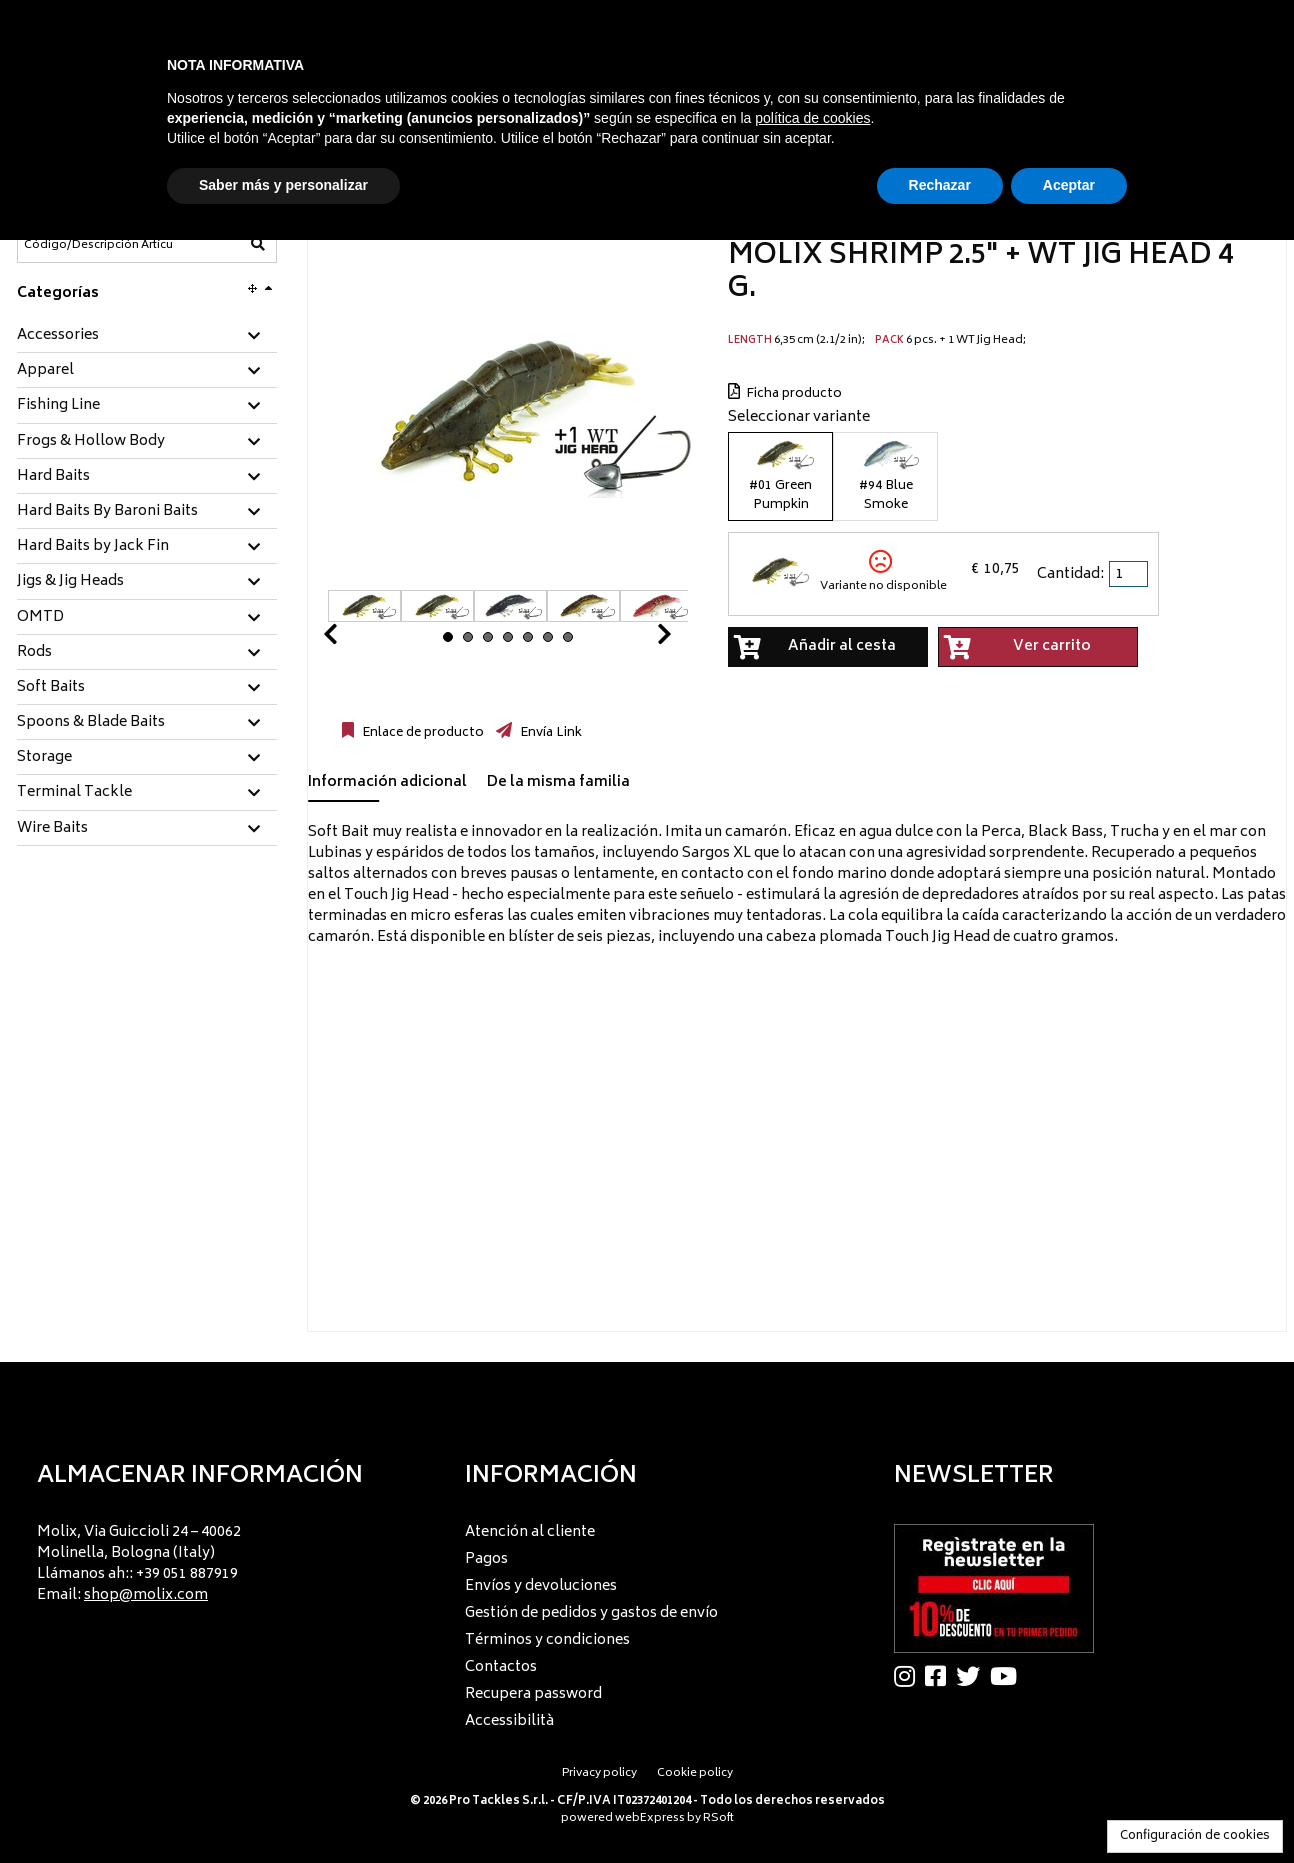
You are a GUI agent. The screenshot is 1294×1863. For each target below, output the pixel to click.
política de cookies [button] (812, 118)
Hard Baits (53, 477)
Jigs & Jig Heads (70, 582)
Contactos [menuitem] (501, 1667)
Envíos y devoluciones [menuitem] (541, 1586)
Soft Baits (51, 688)
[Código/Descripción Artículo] (98, 245)
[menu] (218, 1557)
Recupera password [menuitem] (533, 1694)
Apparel (45, 371)
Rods (34, 653)
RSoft (718, 1818)
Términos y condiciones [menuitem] (547, 1640)
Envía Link (549, 733)
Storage (44, 758)
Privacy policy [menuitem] (599, 1773)
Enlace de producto (421, 733)
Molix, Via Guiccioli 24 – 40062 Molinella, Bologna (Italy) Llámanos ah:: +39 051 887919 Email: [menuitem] (139, 1564)
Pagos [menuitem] (486, 1559)
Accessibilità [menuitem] (509, 1721)
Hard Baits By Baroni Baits (107, 512)
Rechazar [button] (940, 185)
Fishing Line (58, 406)
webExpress (650, 1818)
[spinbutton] (1130, 574)
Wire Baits (52, 829)
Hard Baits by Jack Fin (93, 547)
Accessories (58, 336)
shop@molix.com (146, 1595)
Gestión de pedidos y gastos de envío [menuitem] (591, 1613)
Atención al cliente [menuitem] (530, 1532)
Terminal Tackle (74, 793)
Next (640, 639)
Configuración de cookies (1195, 1836)
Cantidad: (1070, 574)
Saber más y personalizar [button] (283, 185)
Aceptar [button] (1069, 185)
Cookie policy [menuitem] (695, 1773)
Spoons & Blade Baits (91, 723)
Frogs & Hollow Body (91, 442)
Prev (354, 639)
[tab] (147, 336)
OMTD (40, 618)
